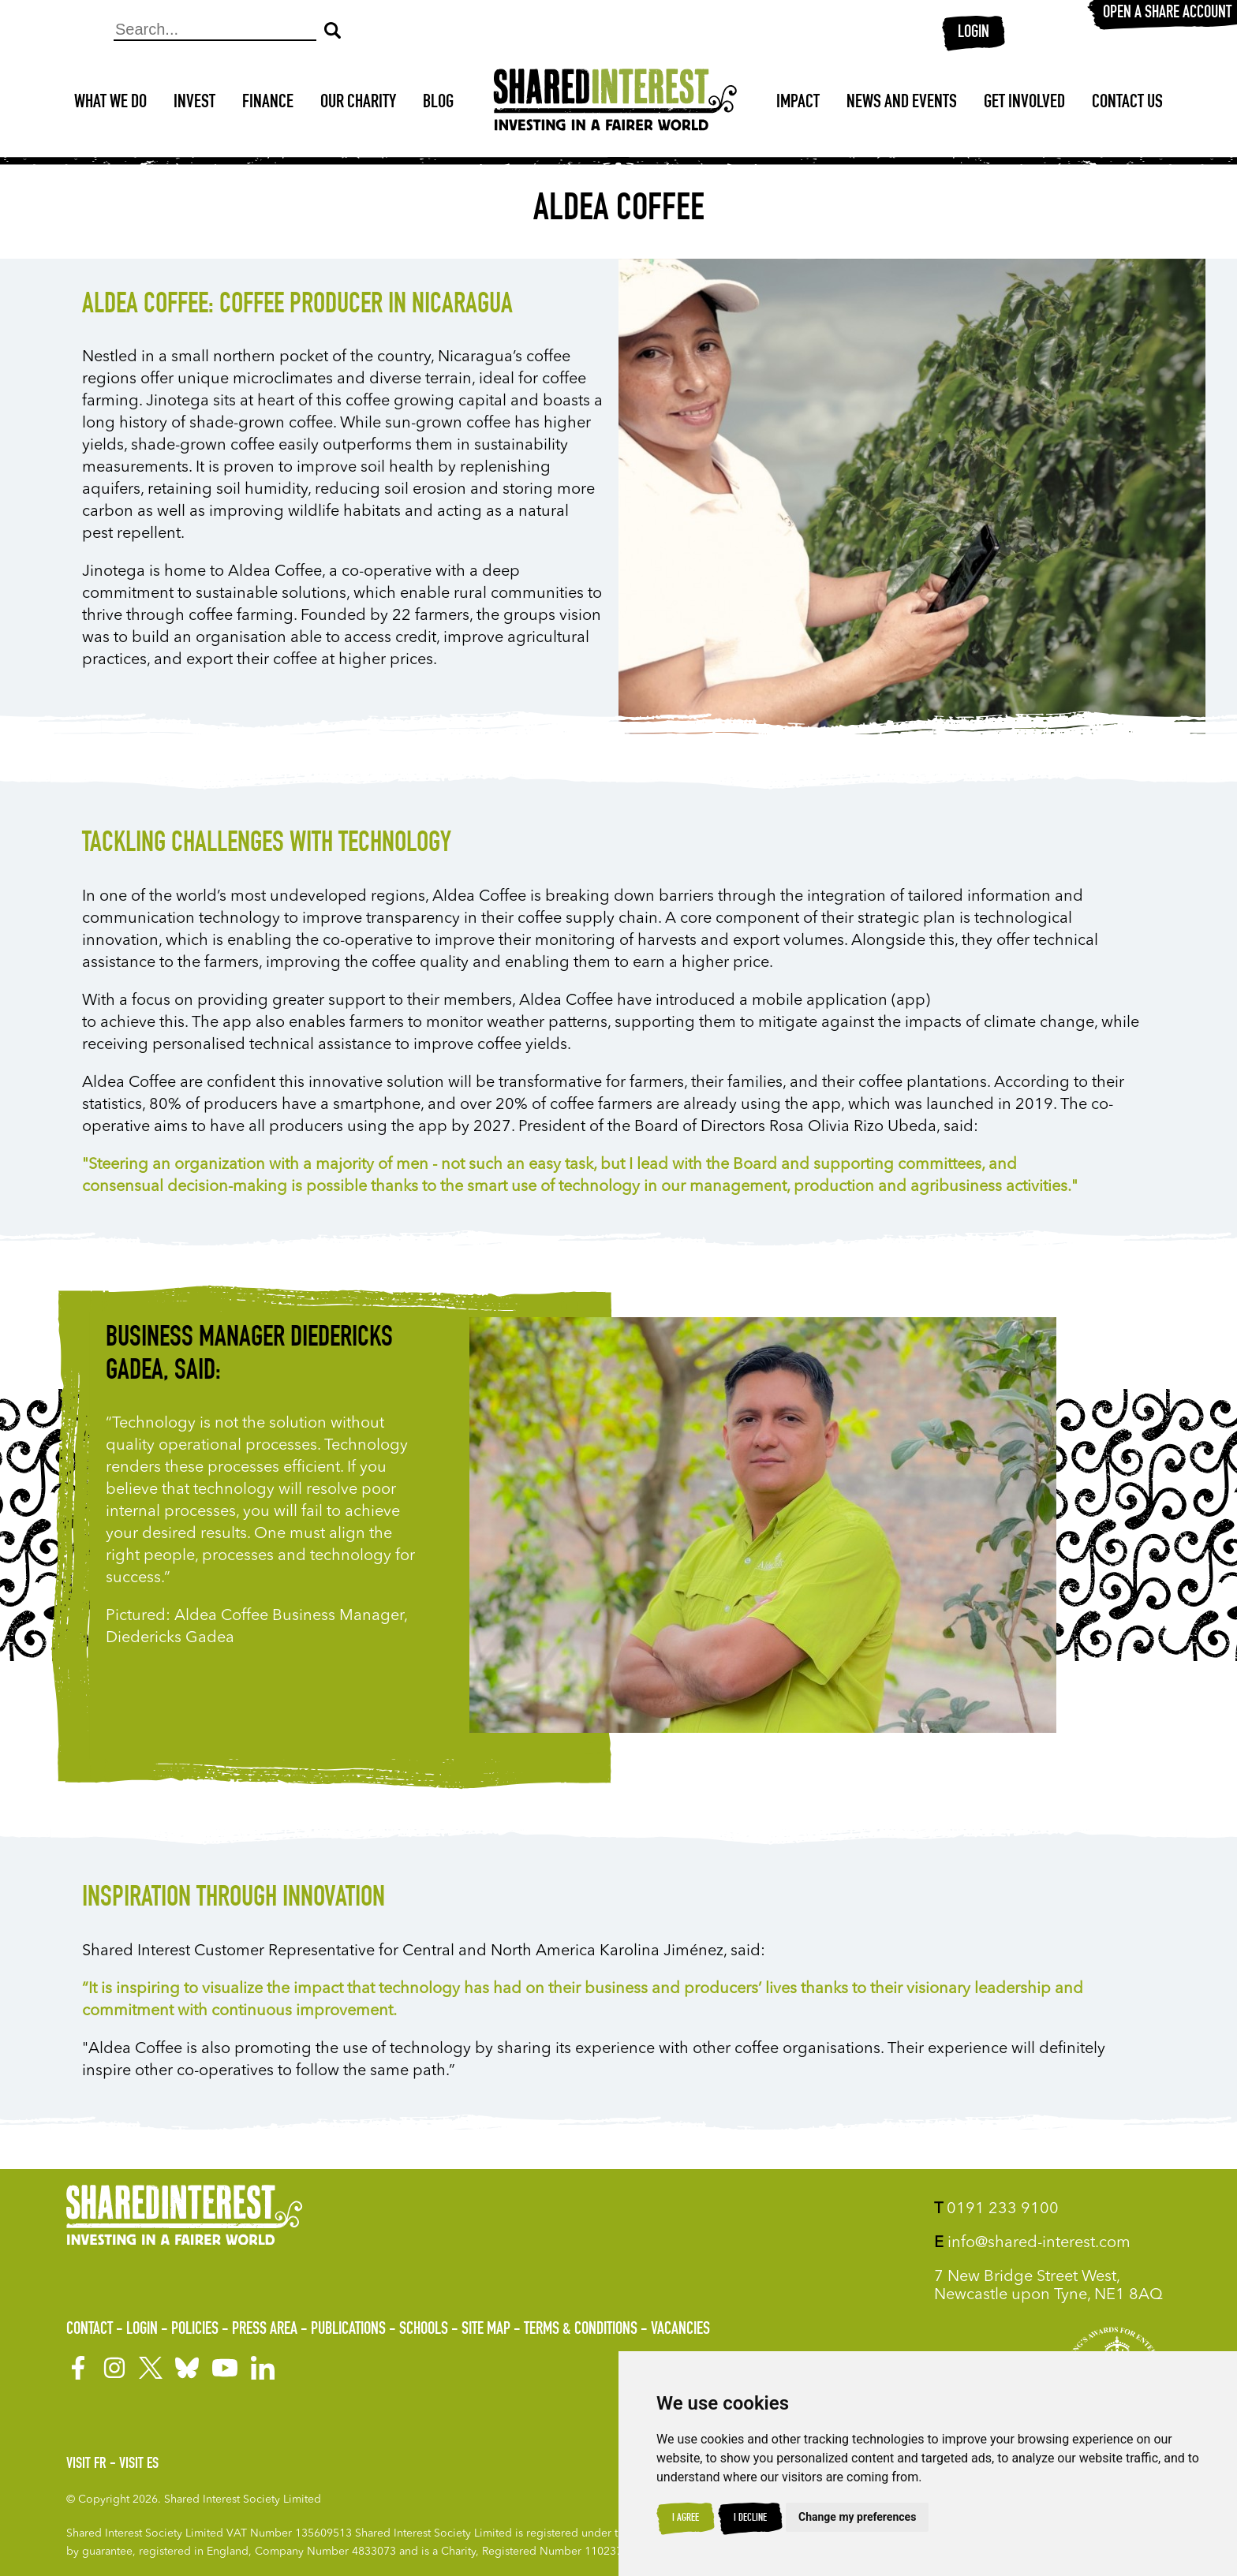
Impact (798, 103)
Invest (194, 103)
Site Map (486, 2330)
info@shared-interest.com (1032, 2243)
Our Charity (358, 103)
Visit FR (86, 2465)
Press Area (264, 2330)
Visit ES (139, 2465)
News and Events (901, 103)
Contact (89, 2330)
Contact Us (1127, 103)
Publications (348, 2330)
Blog (438, 103)
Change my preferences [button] (857, 2517)
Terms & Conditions (580, 2330)
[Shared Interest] (615, 103)
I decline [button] (750, 2518)
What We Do (110, 103)
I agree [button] (685, 2518)
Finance (267, 103)
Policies (195, 2330)
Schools (423, 2330)
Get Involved (1024, 103)
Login (973, 33)
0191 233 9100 (996, 2209)
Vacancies (680, 2330)
